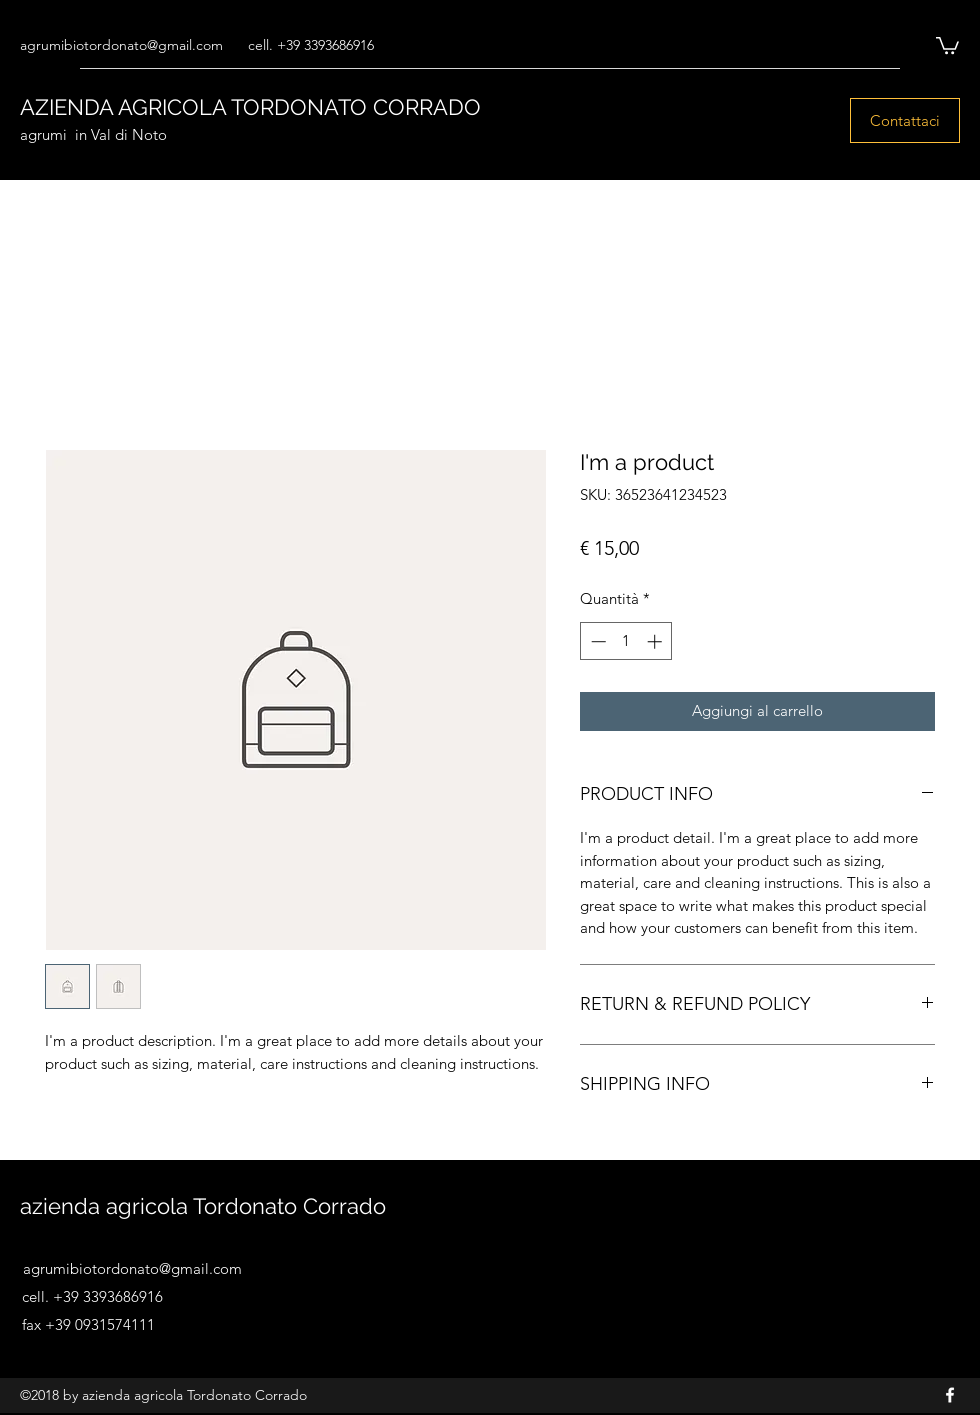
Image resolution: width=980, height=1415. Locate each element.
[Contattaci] (905, 120)
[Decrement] (596, 641)
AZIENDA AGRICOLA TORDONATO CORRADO (250, 107)
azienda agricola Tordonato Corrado (203, 1206)
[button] (947, 44)
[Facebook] (950, 1395)
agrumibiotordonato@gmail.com (121, 45)
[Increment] (656, 641)
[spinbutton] (626, 641)
